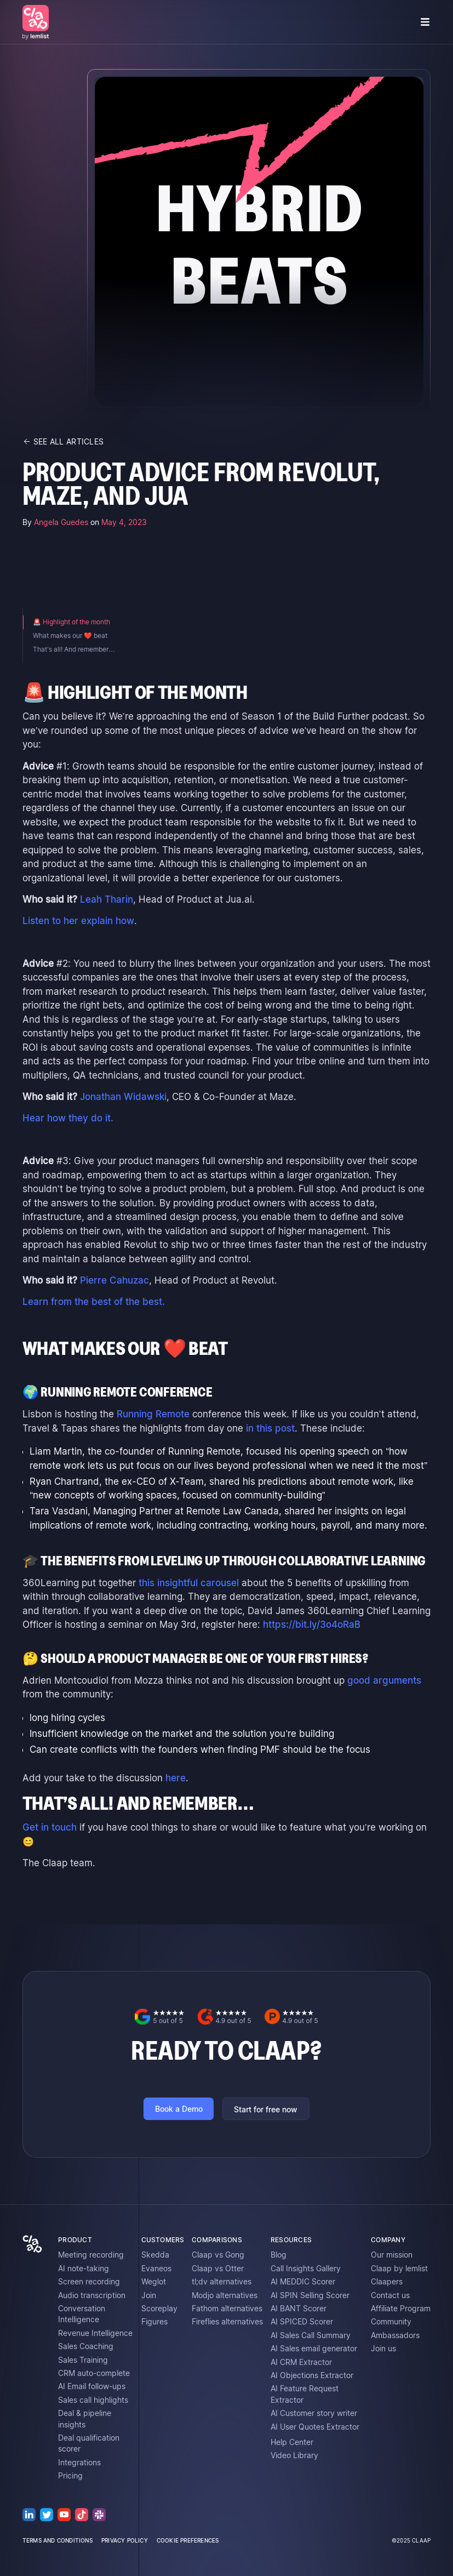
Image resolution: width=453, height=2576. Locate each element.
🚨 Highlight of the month (71, 622)
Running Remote (153, 1414)
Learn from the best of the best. (93, 1301)
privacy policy (124, 2540)
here (175, 1778)
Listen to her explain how (78, 920)
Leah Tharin (106, 899)
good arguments (384, 1680)
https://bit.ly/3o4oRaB (311, 1624)
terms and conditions (57, 2540)
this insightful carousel (189, 1582)
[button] (425, 22)
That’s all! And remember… (74, 649)
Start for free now (265, 2109)
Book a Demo (179, 2109)
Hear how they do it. (67, 1118)
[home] (36, 22)
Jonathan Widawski (123, 1096)
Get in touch (49, 1827)
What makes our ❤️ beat (70, 635)
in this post (270, 1428)
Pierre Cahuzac (114, 1280)
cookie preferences (188, 2540)
